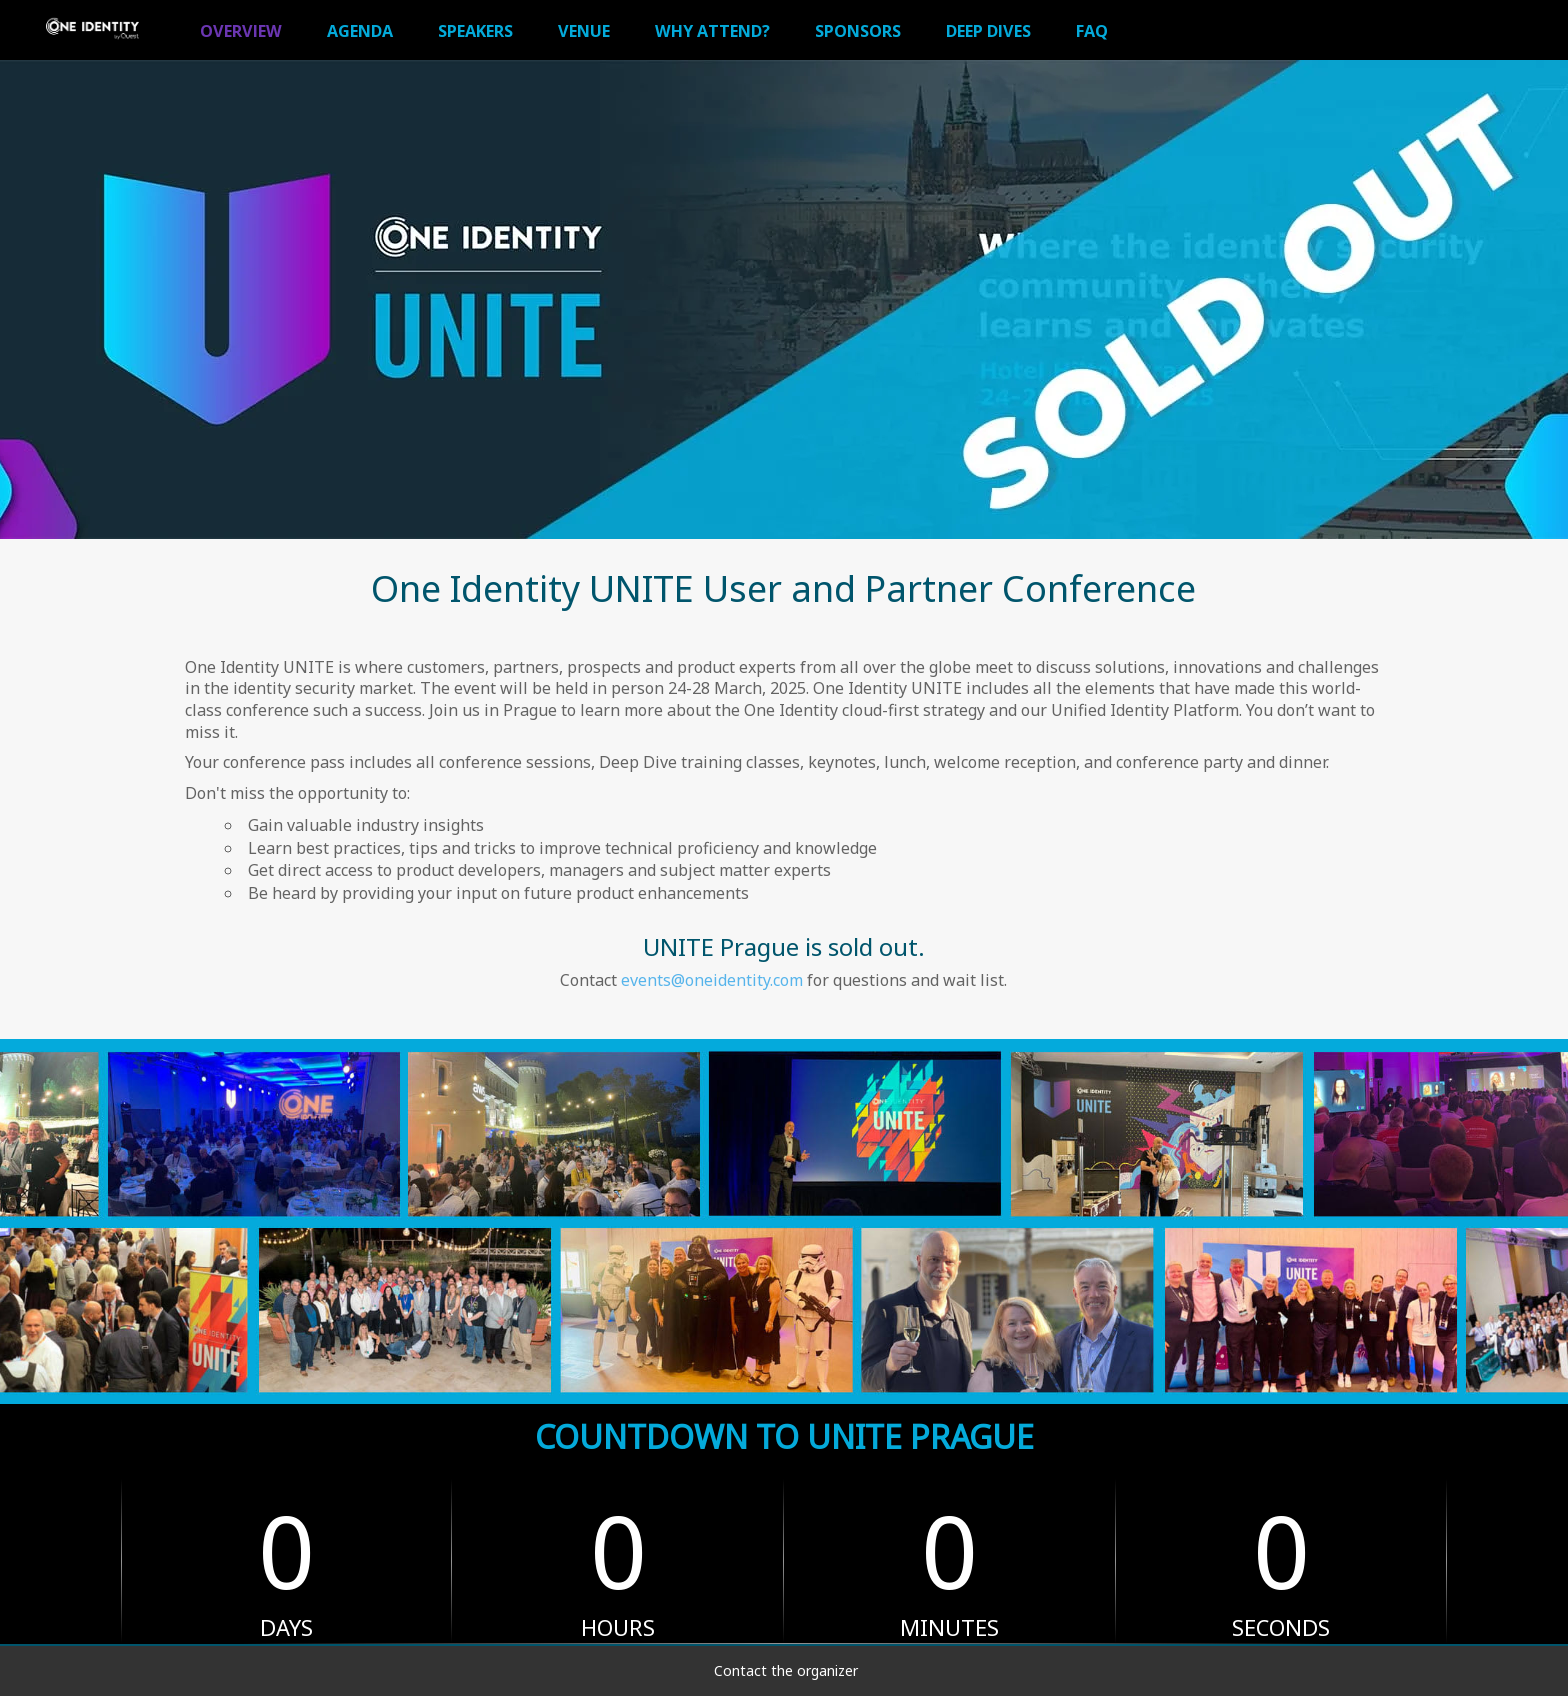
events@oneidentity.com (712, 980)
